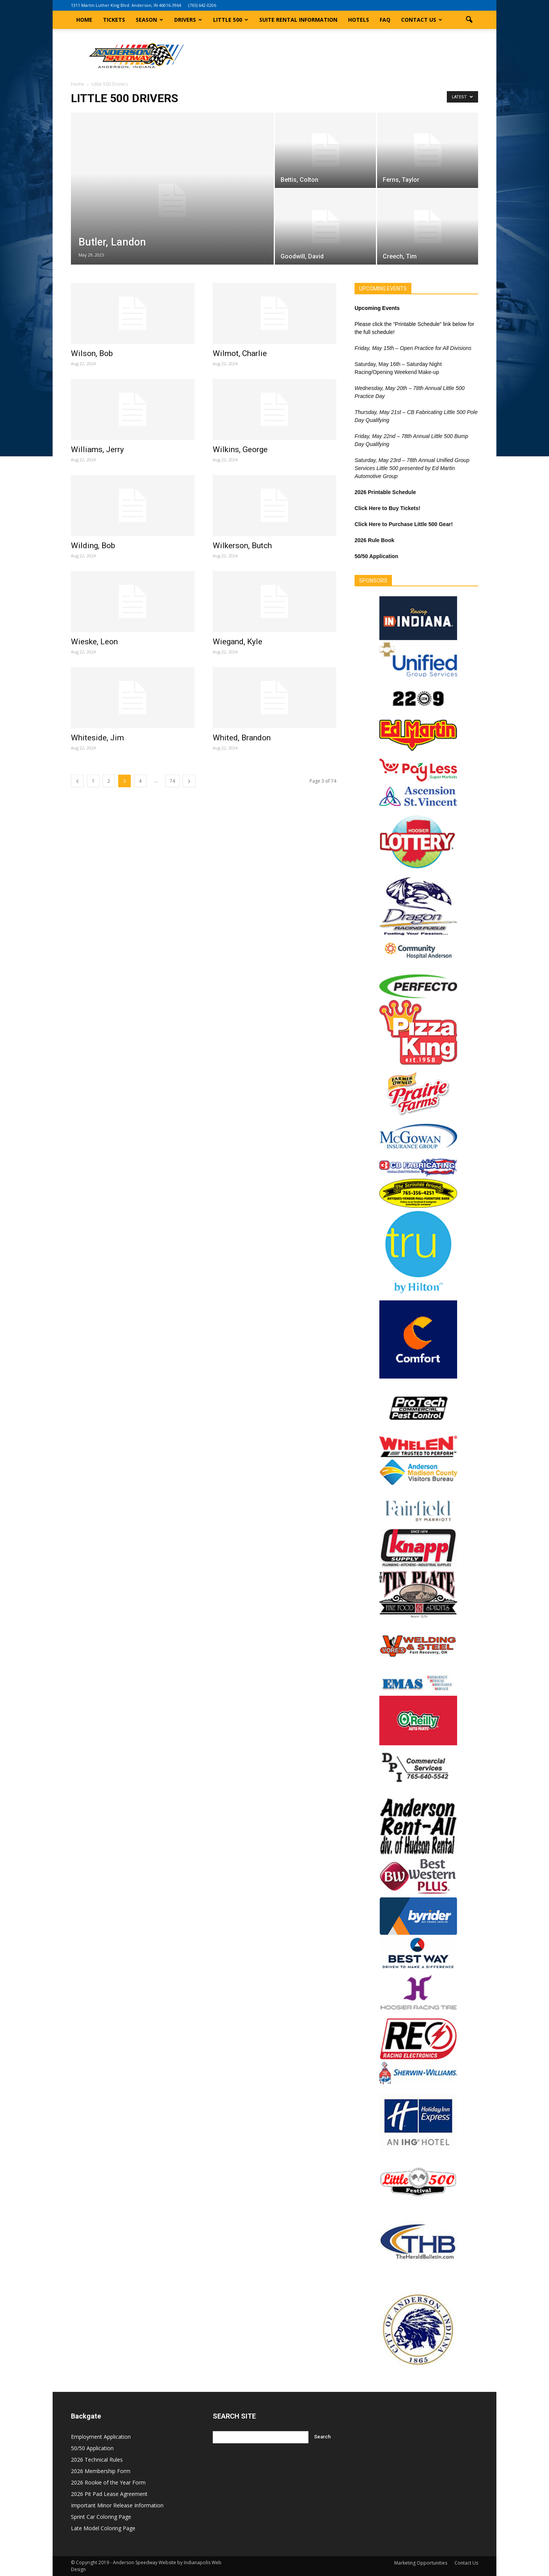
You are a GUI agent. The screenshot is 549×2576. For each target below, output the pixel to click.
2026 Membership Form (100, 2471)
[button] (469, 20)
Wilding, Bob (93, 545)
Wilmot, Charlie (240, 353)
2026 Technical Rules (97, 2459)
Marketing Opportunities (420, 2563)
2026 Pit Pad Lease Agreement (109, 2493)
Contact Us (421, 19)
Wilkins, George (240, 449)
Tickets (114, 19)
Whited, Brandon (242, 737)
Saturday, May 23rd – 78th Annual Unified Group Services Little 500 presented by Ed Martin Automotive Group (412, 468)
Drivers (188, 19)
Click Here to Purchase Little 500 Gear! (404, 524)
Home (84, 19)
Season (149, 19)
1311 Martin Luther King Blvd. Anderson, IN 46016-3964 (126, 5)
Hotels (358, 19)
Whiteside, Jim (97, 737)
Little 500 (230, 19)
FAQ (385, 19)
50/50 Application (92, 2448)
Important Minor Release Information (117, 2505)
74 (172, 781)
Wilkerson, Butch (242, 545)
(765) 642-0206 (202, 5)
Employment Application (101, 2436)
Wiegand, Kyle (237, 641)
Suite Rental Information (298, 19)
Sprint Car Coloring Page (101, 2516)
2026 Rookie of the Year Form (108, 2482)
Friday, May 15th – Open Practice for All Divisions (413, 348)
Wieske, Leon (94, 641)
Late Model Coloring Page (103, 2528)
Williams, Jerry (97, 449)
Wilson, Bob (92, 353)
